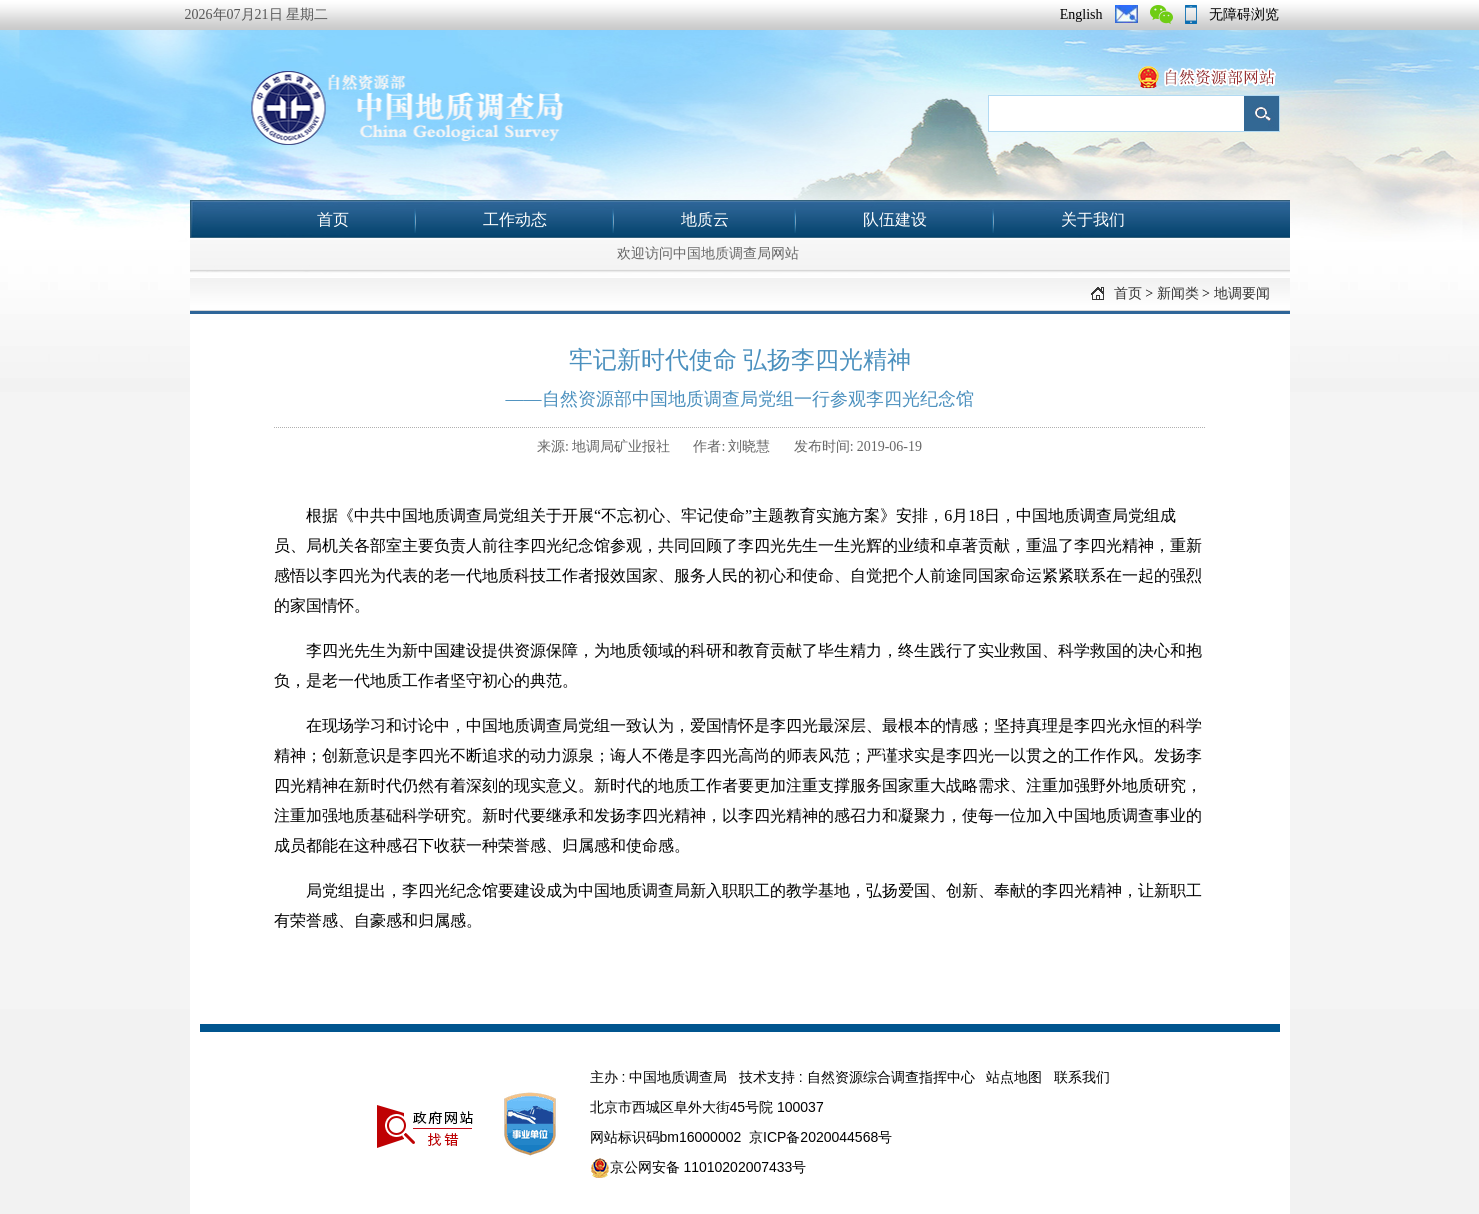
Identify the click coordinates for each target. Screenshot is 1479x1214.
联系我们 (1082, 1077)
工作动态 (515, 219)
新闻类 (1178, 293)
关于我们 (1093, 219)
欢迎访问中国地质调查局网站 (708, 253)
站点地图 (1014, 1077)
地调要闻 (1242, 293)
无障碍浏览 (1244, 14)
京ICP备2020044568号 (820, 1137)
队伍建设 (895, 219)
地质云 (705, 219)
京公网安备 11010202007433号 (698, 1168)
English (1081, 14)
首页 (333, 219)
